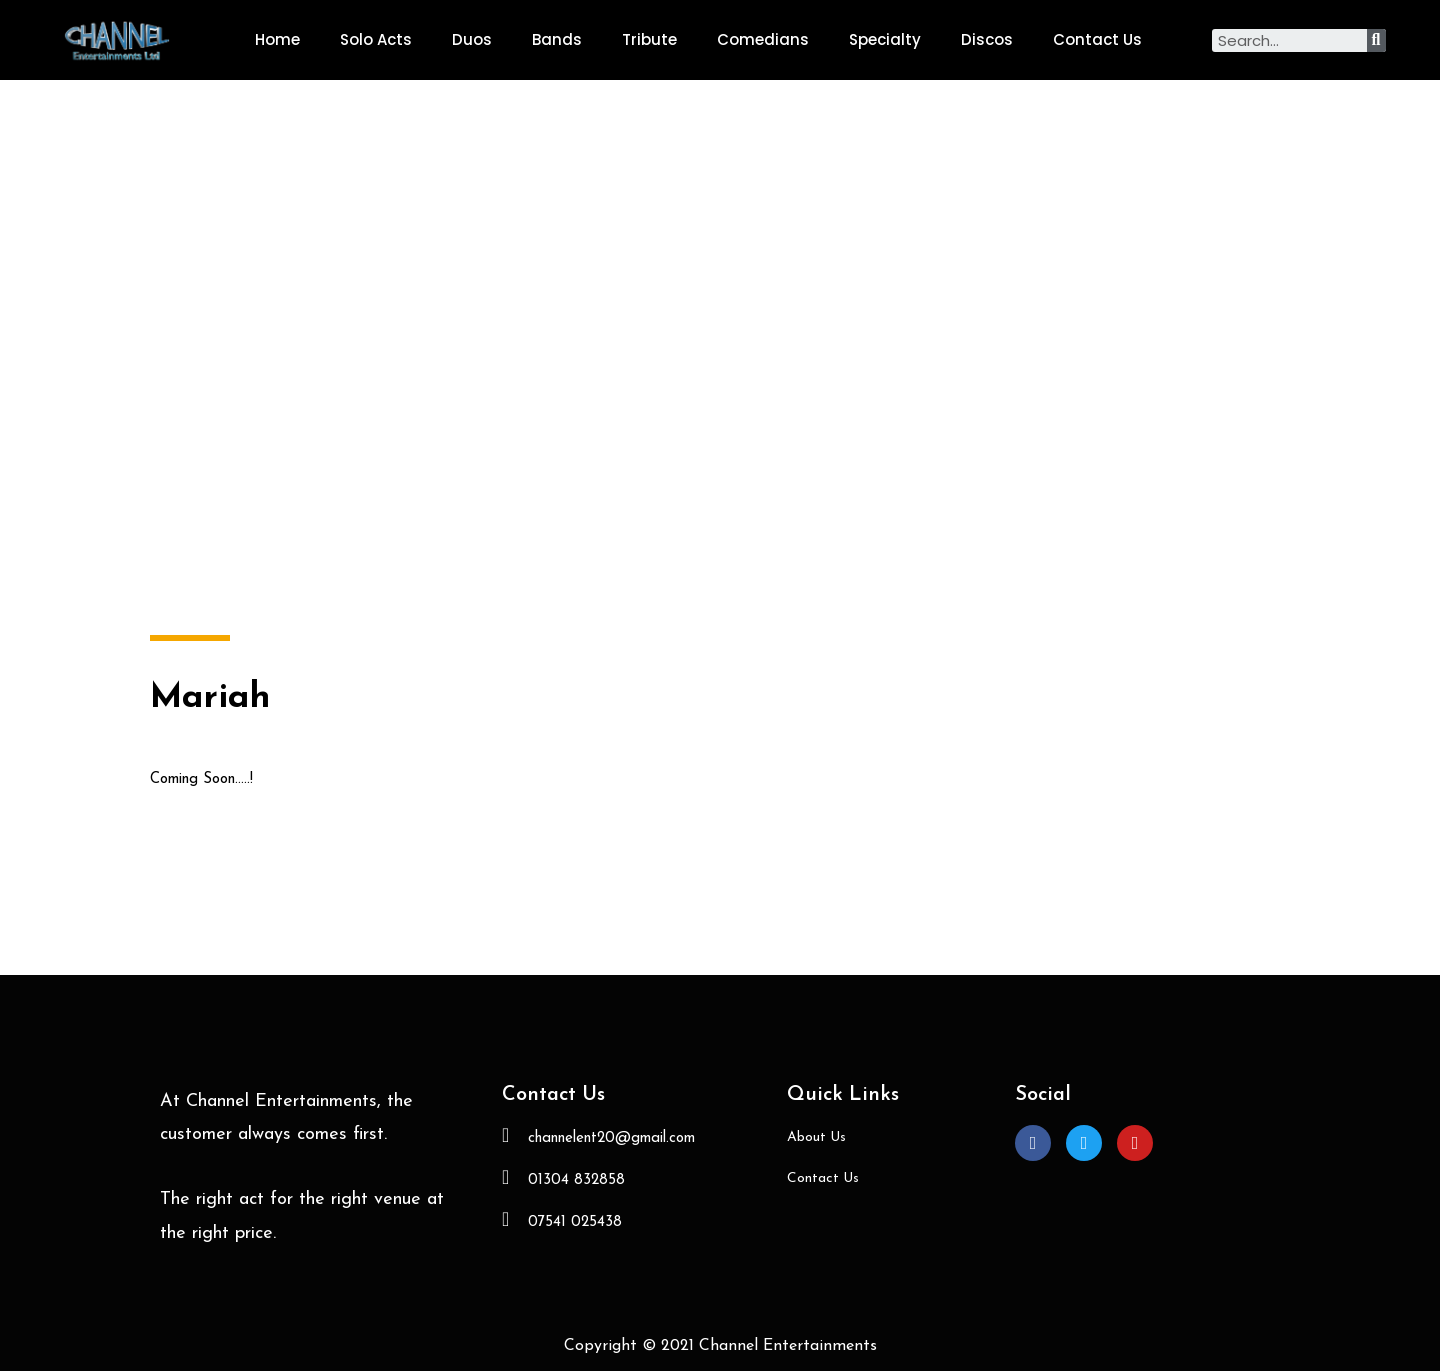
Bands (557, 39)
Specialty (885, 39)
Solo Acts (376, 39)
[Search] (1376, 40)
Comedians (763, 39)
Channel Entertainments (788, 1346)
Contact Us (1097, 39)
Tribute (649, 39)
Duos (472, 39)
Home (277, 39)
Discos (987, 39)
